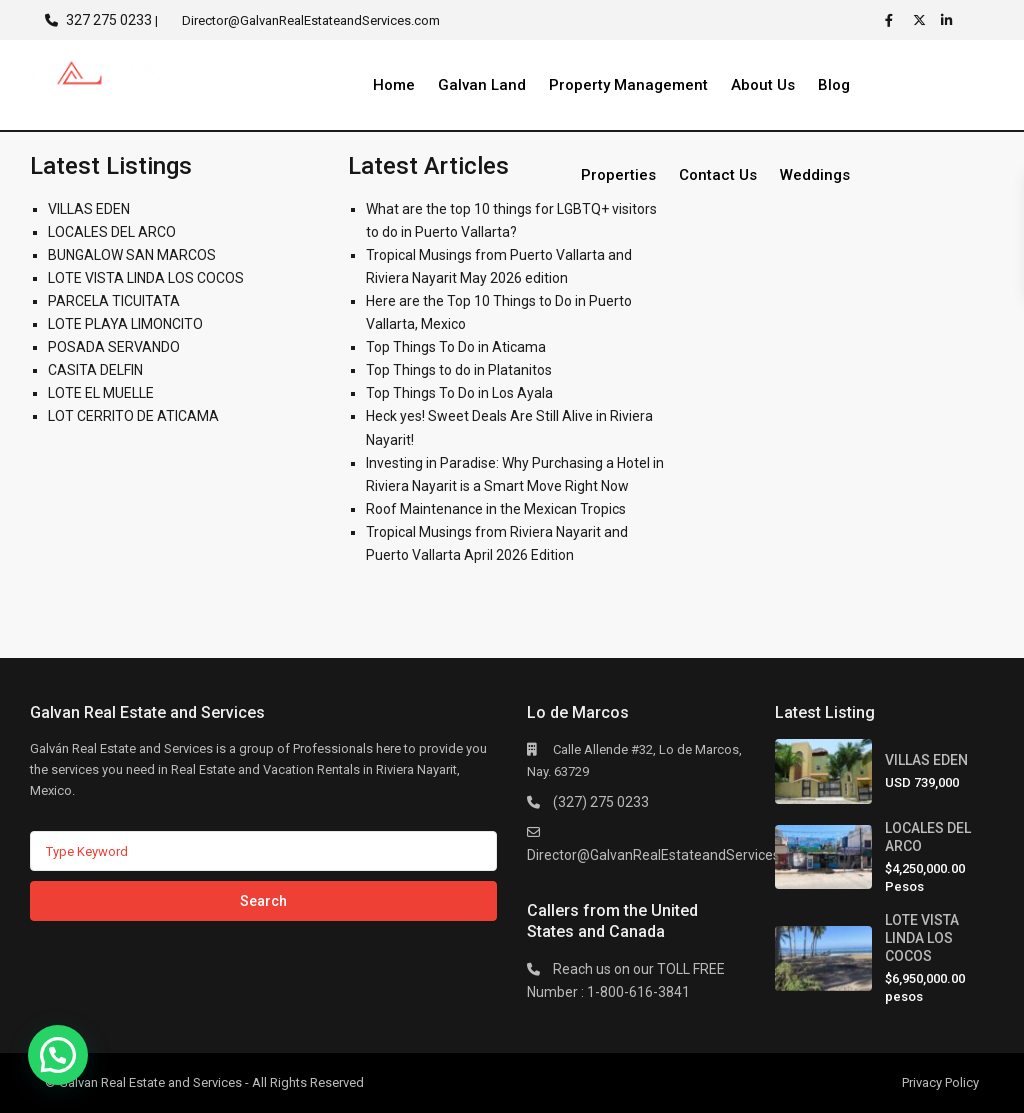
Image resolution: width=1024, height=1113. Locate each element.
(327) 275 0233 (601, 802)
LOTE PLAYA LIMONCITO (125, 324)
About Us (763, 85)
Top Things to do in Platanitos (459, 370)
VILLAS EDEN (89, 209)
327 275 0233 (109, 20)
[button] (58, 1055)
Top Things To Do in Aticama (456, 347)
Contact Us (718, 175)
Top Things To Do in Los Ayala (459, 393)
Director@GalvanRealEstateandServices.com (669, 855)
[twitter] (922, 20)
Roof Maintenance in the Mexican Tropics (496, 509)
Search (263, 901)
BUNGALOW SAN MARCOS (132, 255)
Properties (618, 175)
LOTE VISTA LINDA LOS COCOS (146, 278)
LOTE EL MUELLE (101, 393)
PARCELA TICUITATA (114, 301)
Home (394, 85)
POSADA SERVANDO (114, 347)
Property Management (628, 85)
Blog (834, 85)
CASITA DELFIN (95, 370)
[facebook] (894, 20)
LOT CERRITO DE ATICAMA (133, 416)
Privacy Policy (940, 1082)
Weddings (815, 175)
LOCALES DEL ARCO (112, 232)
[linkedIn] (950, 20)
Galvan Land (482, 85)
